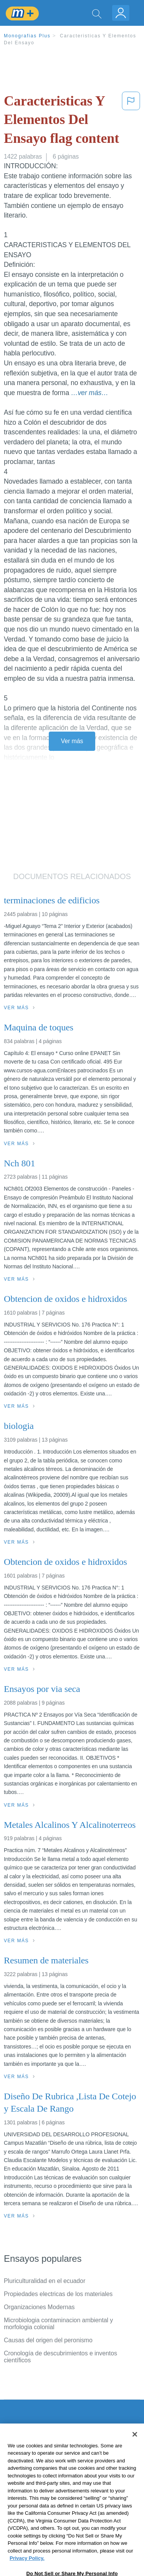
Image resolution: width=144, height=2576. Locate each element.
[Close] (134, 2454)
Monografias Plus (27, 36)
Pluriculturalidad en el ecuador (44, 2281)
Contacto (16, 2442)
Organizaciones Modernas (39, 2307)
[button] (131, 121)
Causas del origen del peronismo (48, 2340)
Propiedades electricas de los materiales (58, 2294)
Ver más (72, 741)
